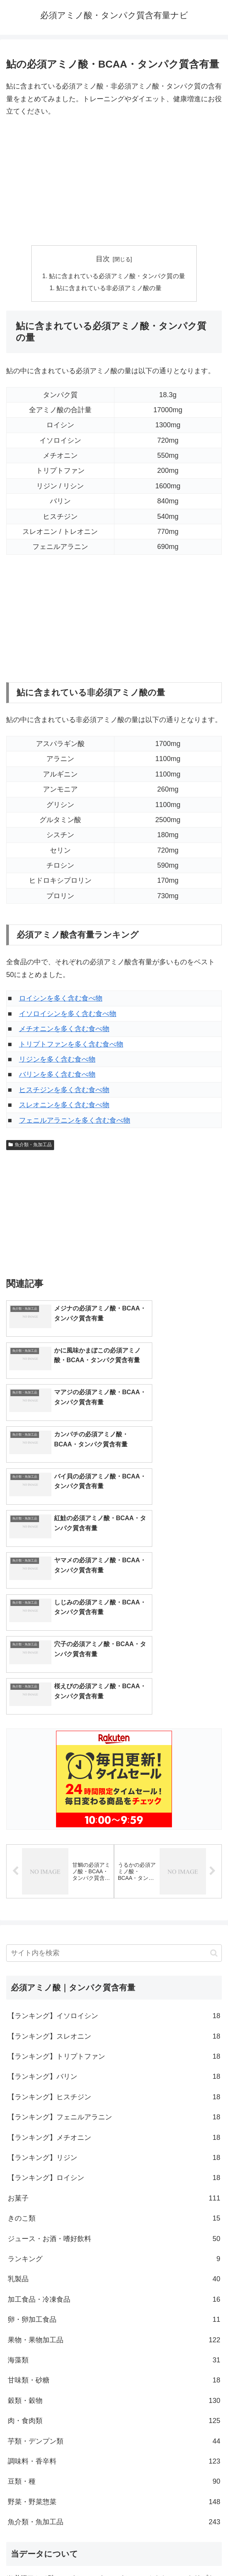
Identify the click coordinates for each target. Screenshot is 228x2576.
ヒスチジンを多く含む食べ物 (64, 1090)
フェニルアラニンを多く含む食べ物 (74, 1121)
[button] (214, 1795)
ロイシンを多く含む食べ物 (60, 999)
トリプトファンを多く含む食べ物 (71, 1045)
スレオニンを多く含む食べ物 (64, 1106)
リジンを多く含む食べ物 (57, 1060)
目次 (103, 259)
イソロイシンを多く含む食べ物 (67, 1014)
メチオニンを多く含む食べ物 (64, 1029)
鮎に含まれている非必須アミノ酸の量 (109, 288)
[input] (114, 1796)
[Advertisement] (114, 181)
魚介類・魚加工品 (30, 1145)
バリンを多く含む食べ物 (57, 1075)
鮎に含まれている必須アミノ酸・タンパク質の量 (117, 276)
